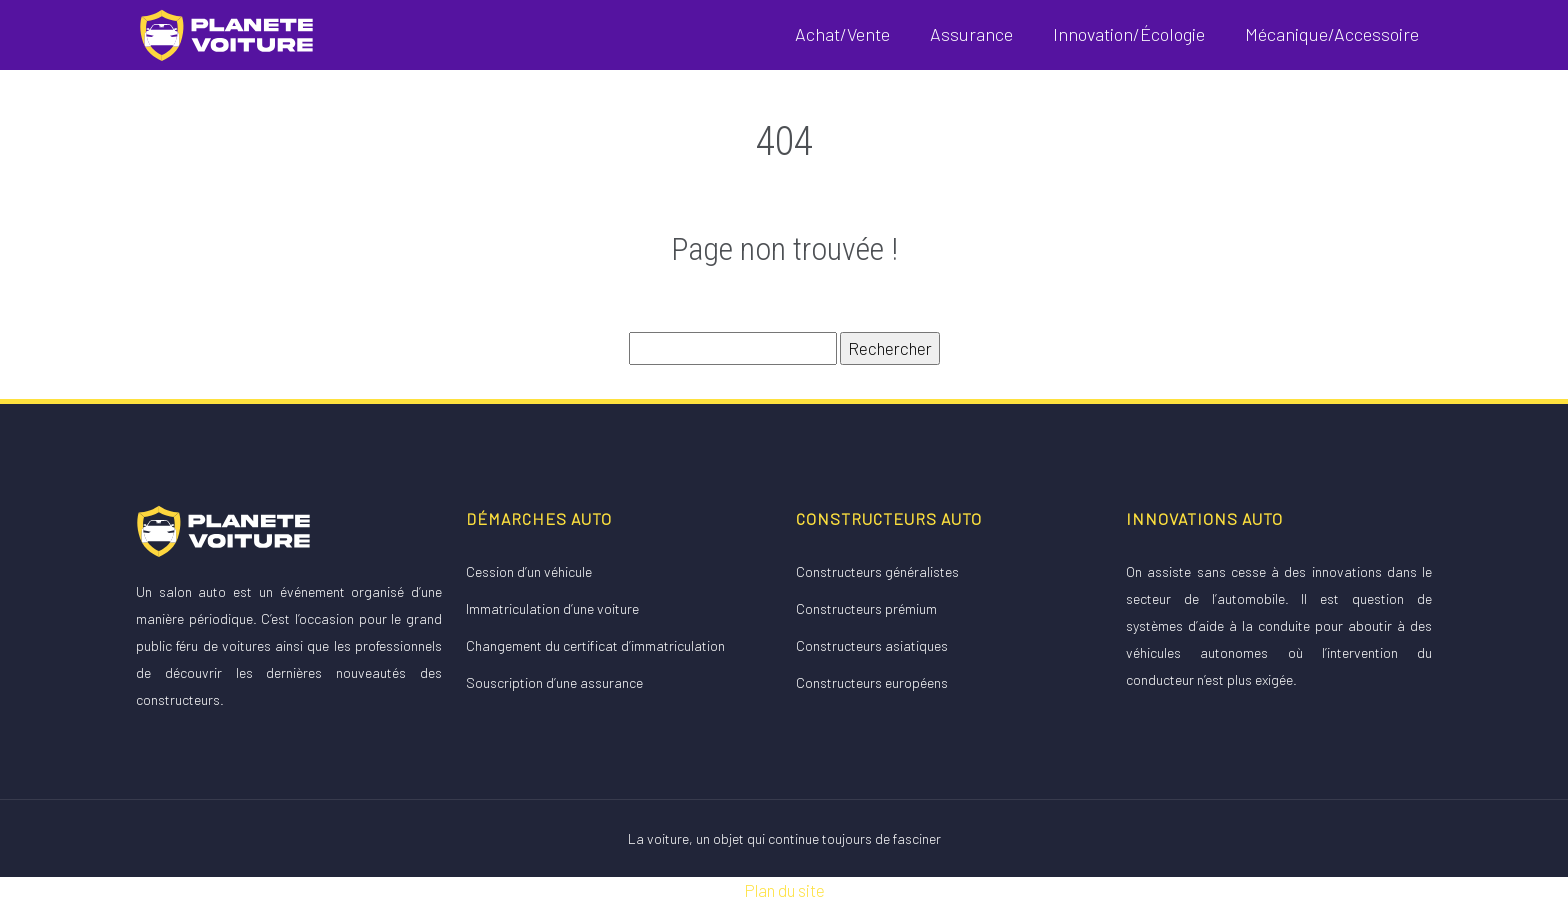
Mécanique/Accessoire (1332, 34)
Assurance (971, 34)
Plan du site (784, 890)
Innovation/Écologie (1129, 34)
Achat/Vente (842, 34)
